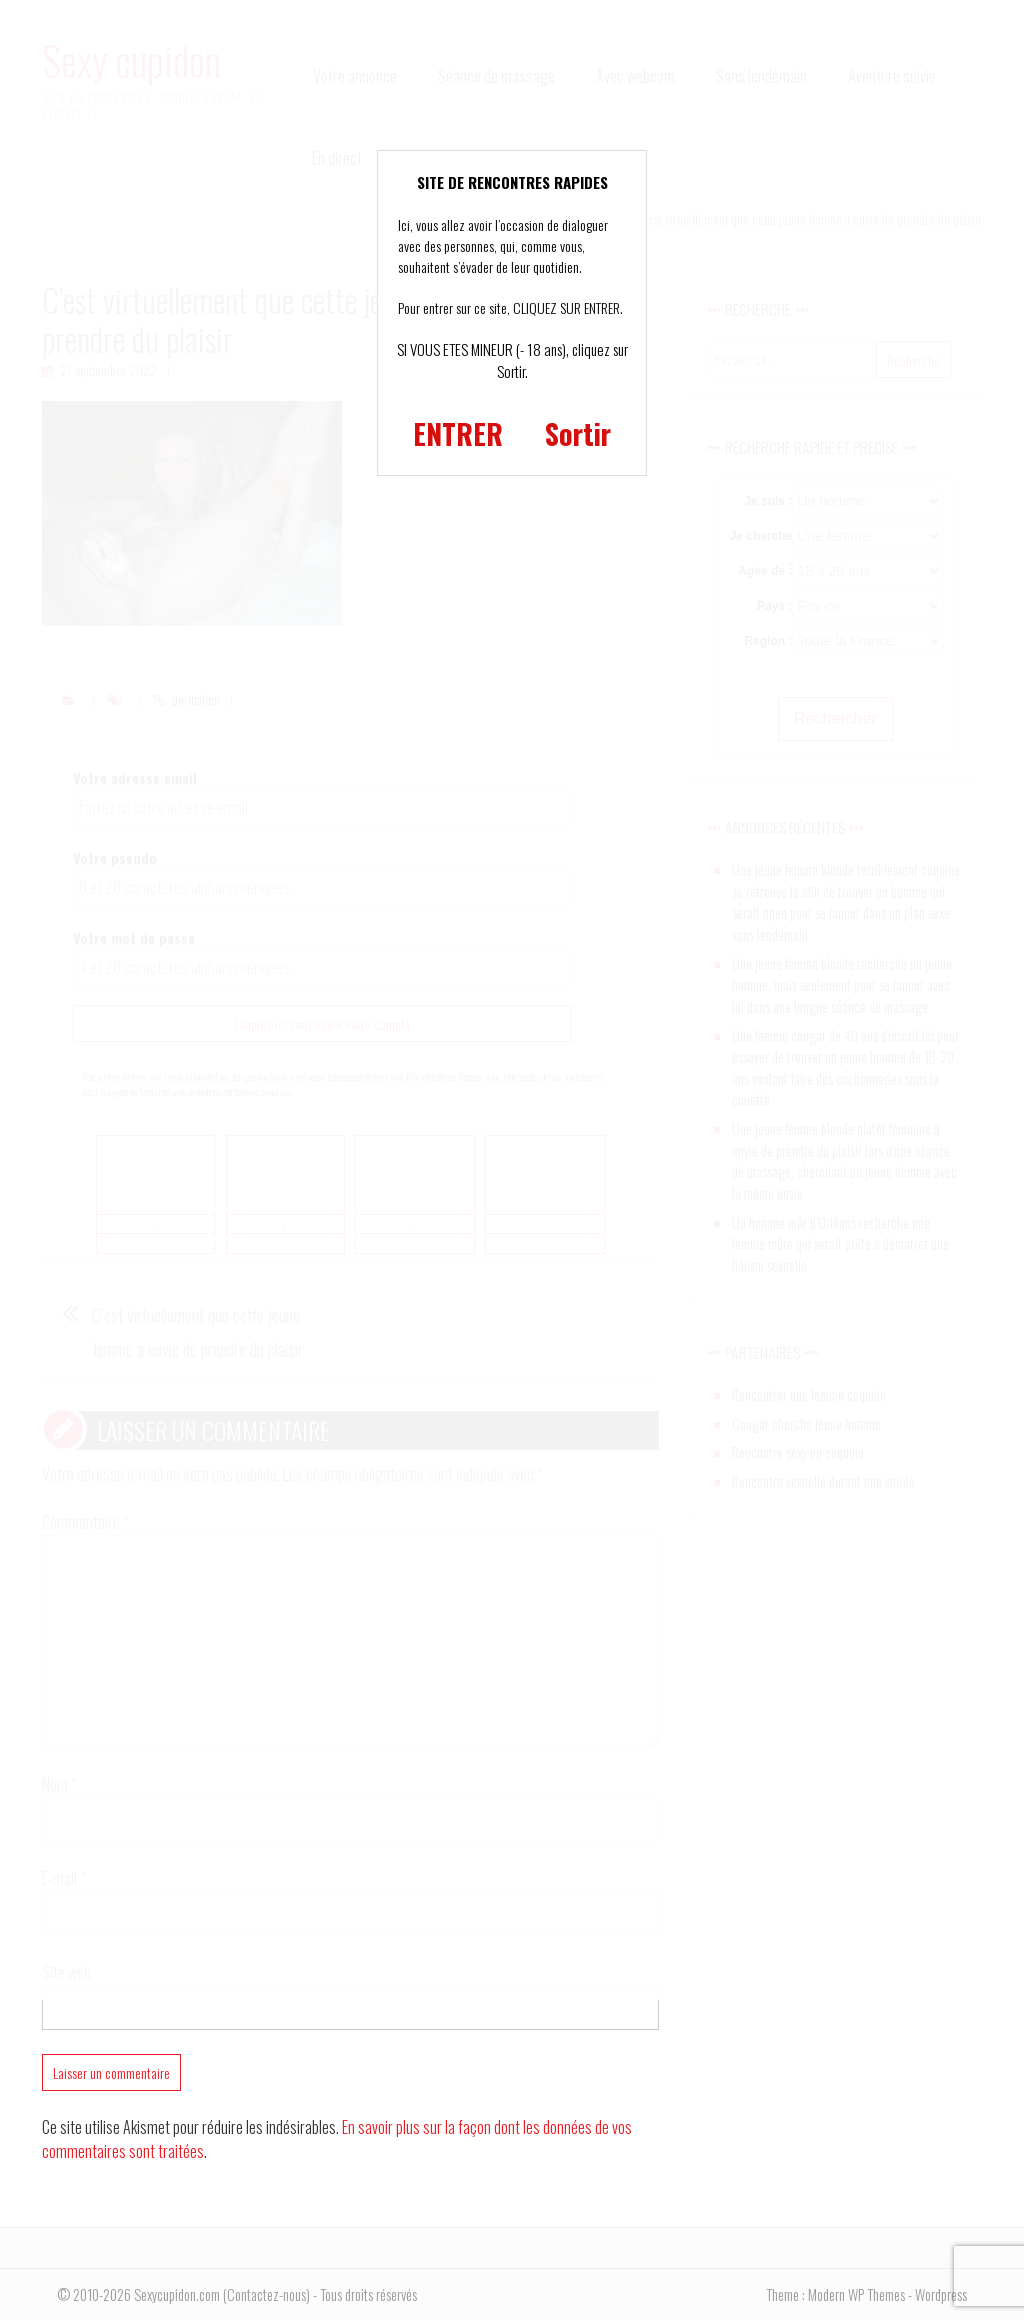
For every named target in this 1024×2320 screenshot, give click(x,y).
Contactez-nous (266, 2294)
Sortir (578, 433)
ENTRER (458, 433)
